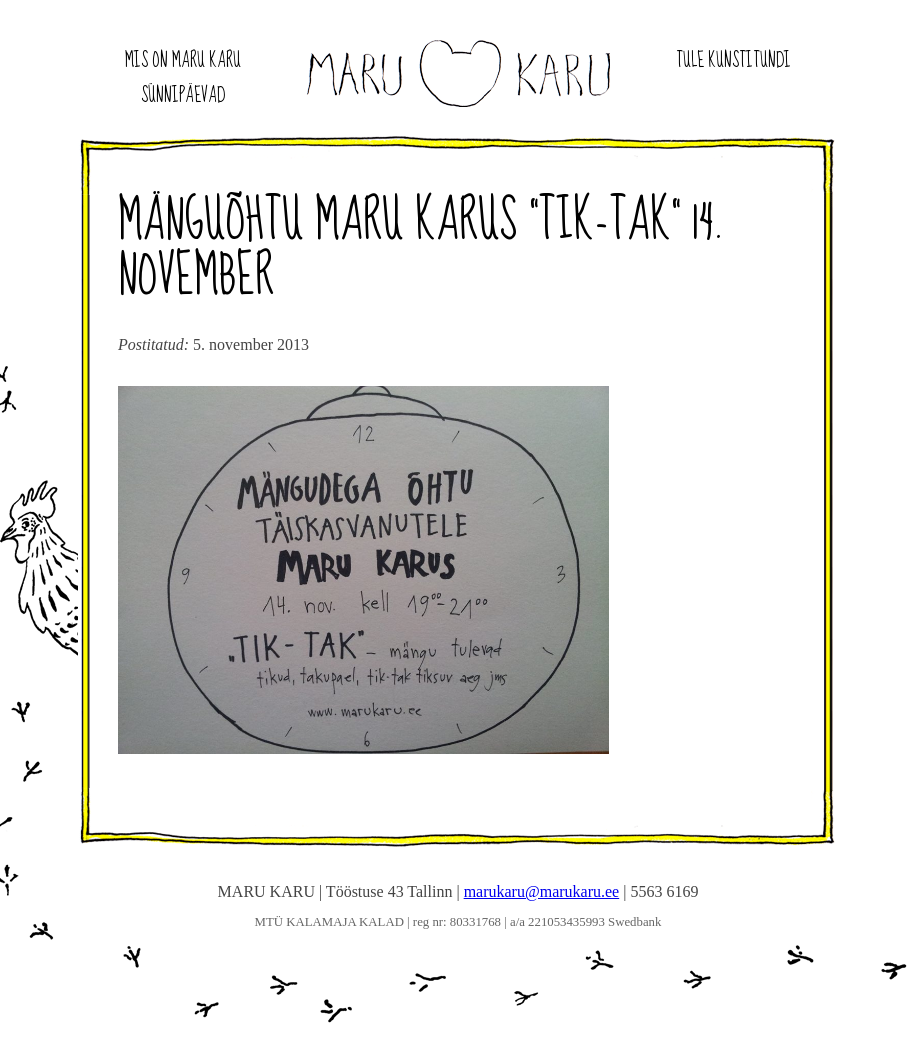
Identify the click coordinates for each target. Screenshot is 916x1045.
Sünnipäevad (183, 96)
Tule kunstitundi (733, 61)
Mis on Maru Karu (183, 61)
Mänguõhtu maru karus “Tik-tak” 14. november (421, 249)
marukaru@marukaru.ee (542, 891)
